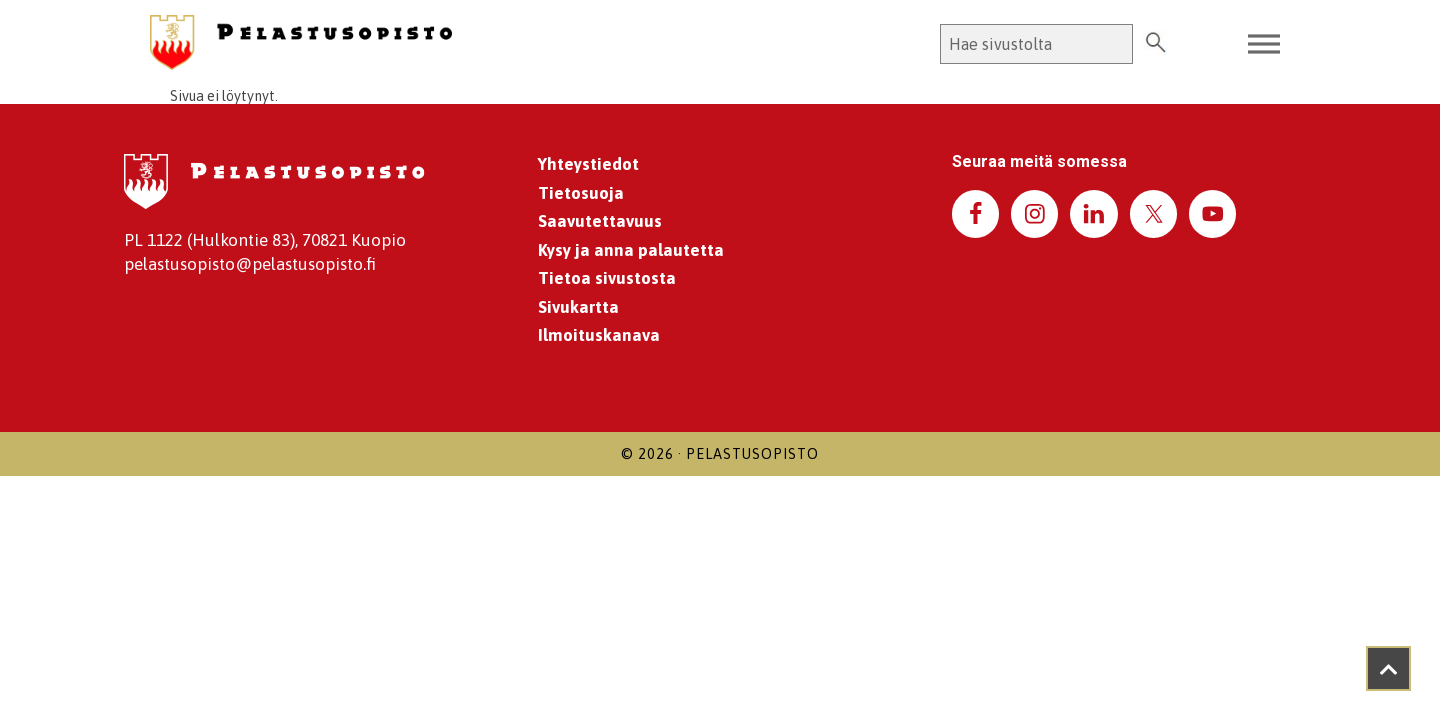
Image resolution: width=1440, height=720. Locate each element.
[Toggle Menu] (1264, 44)
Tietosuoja (581, 193)
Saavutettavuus (600, 221)
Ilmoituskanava (599, 335)
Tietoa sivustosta (607, 278)
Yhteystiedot (588, 164)
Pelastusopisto (752, 454)
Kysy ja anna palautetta (631, 250)
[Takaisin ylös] (1388, 668)
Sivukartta (578, 307)
